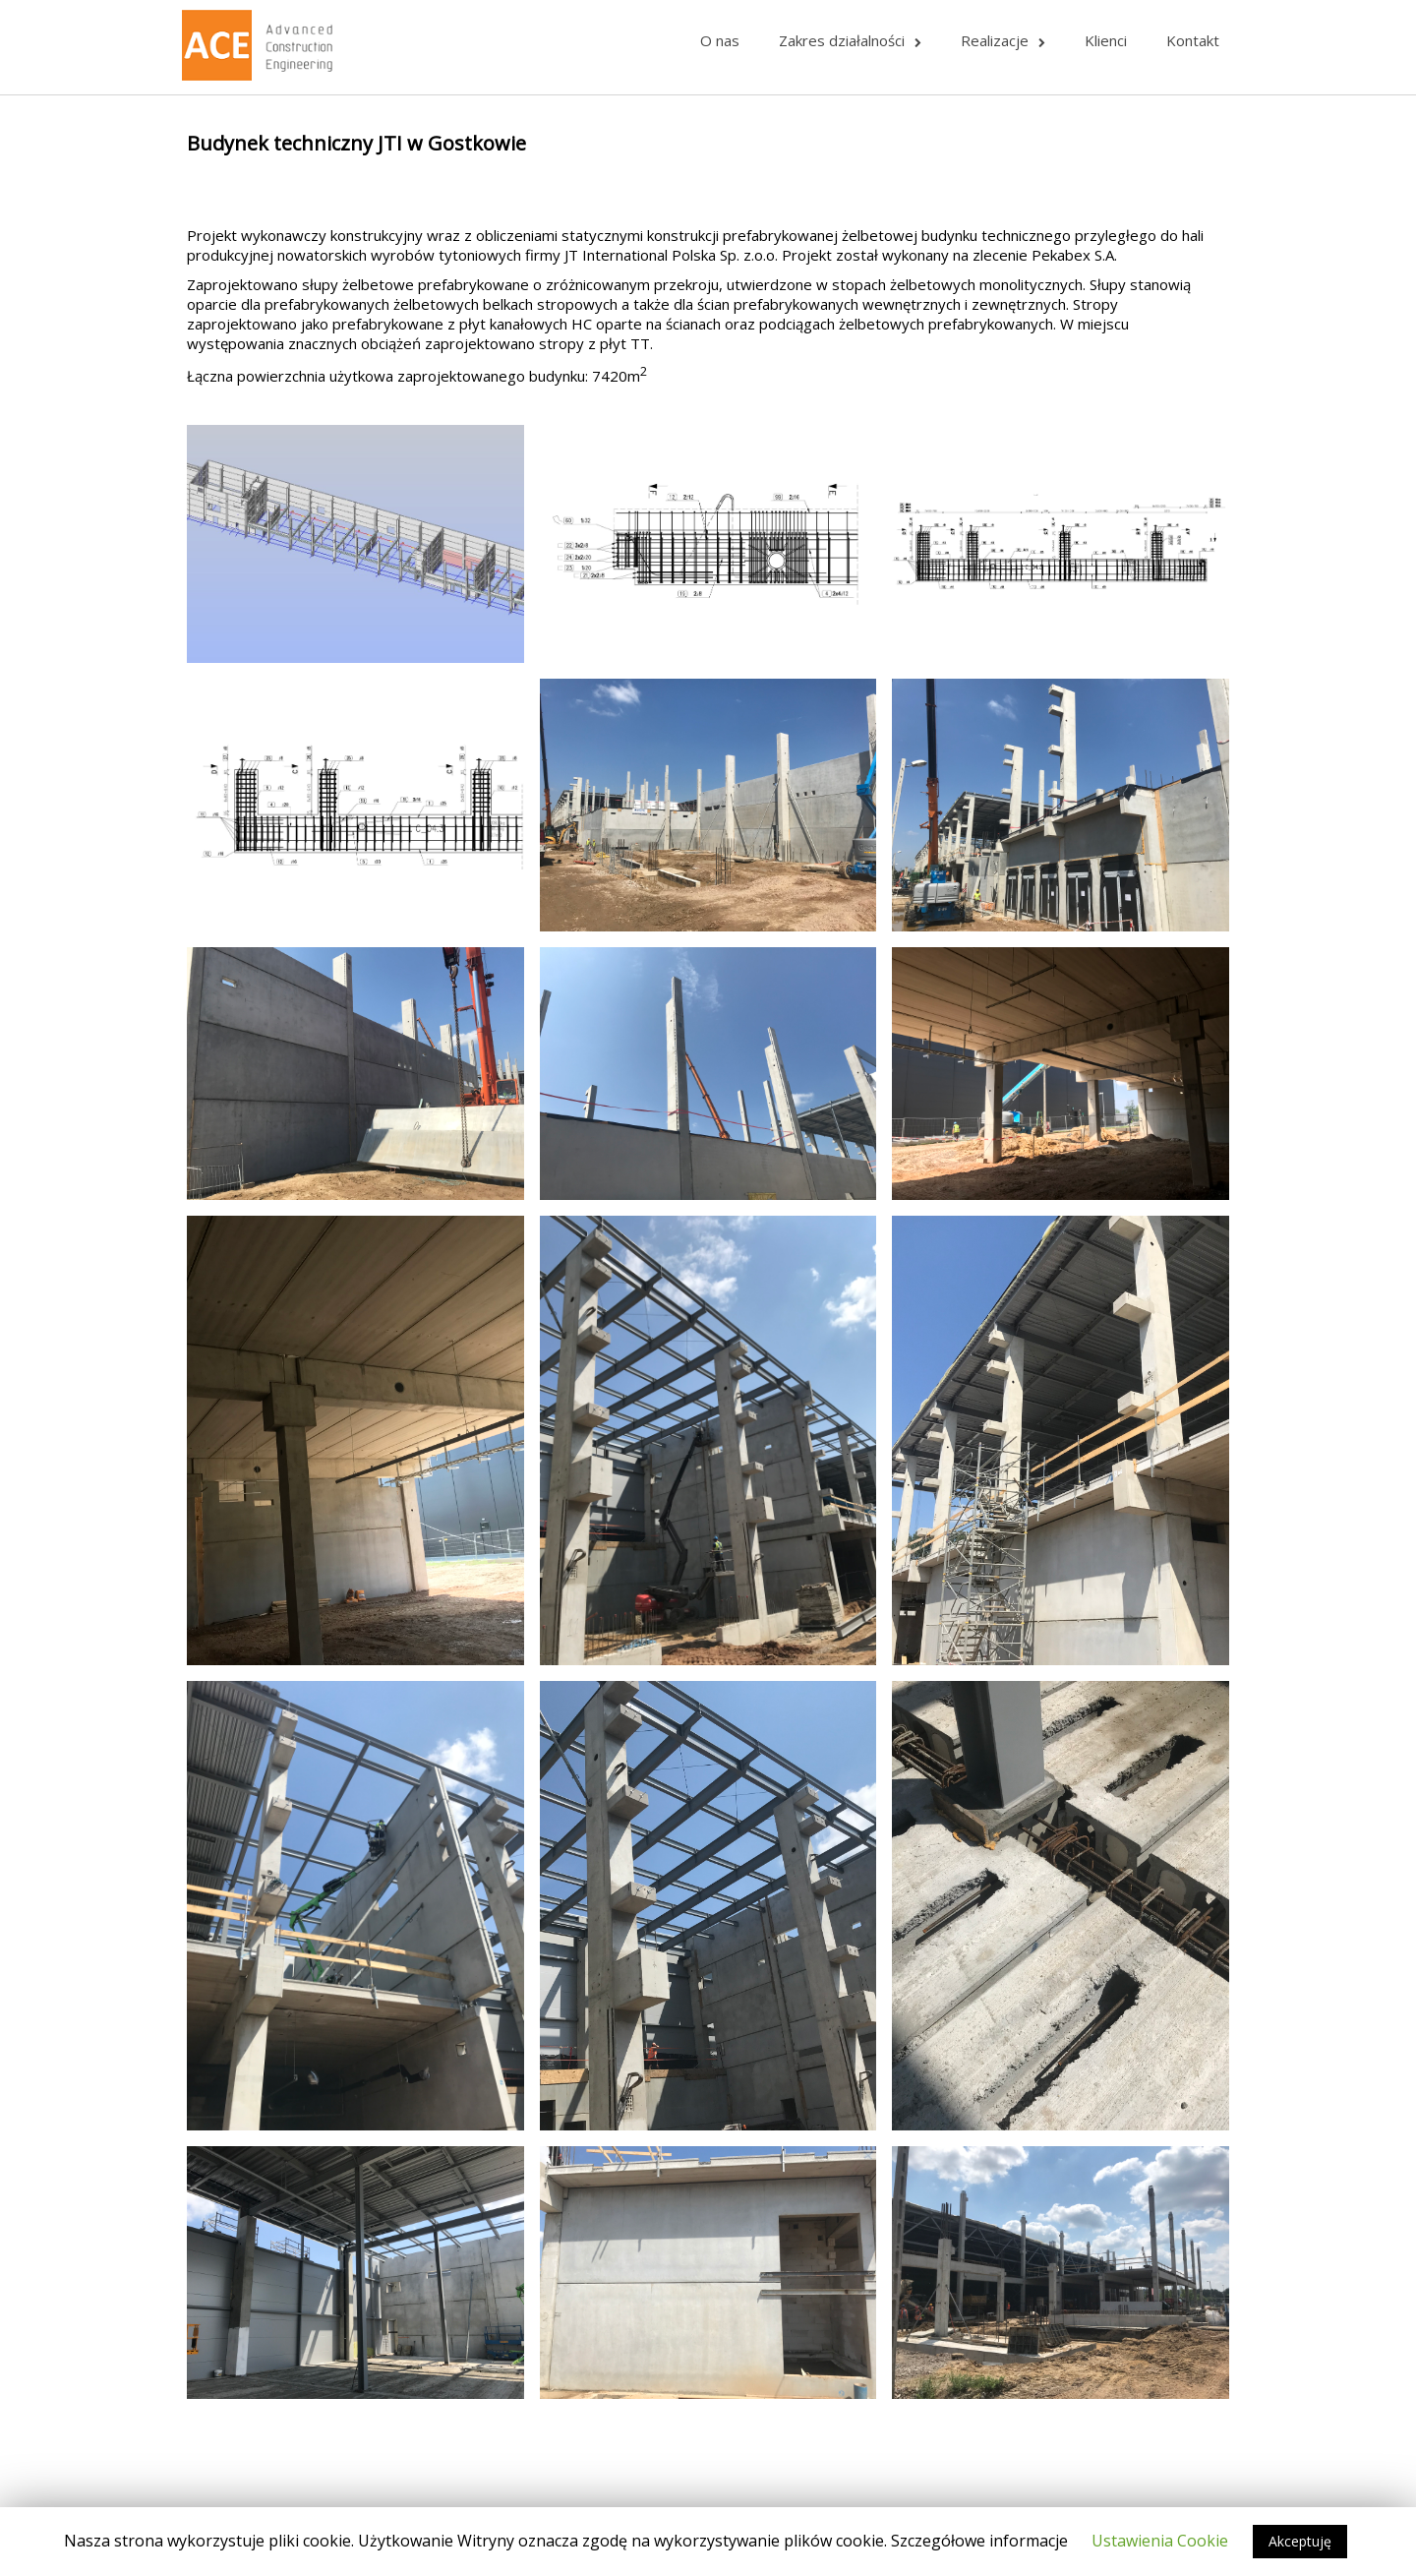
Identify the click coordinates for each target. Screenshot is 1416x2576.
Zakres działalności (850, 40)
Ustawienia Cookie (1160, 2540)
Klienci (1106, 40)
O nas (719, 40)
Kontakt (1192, 40)
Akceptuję (1299, 2541)
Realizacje (1003, 40)
